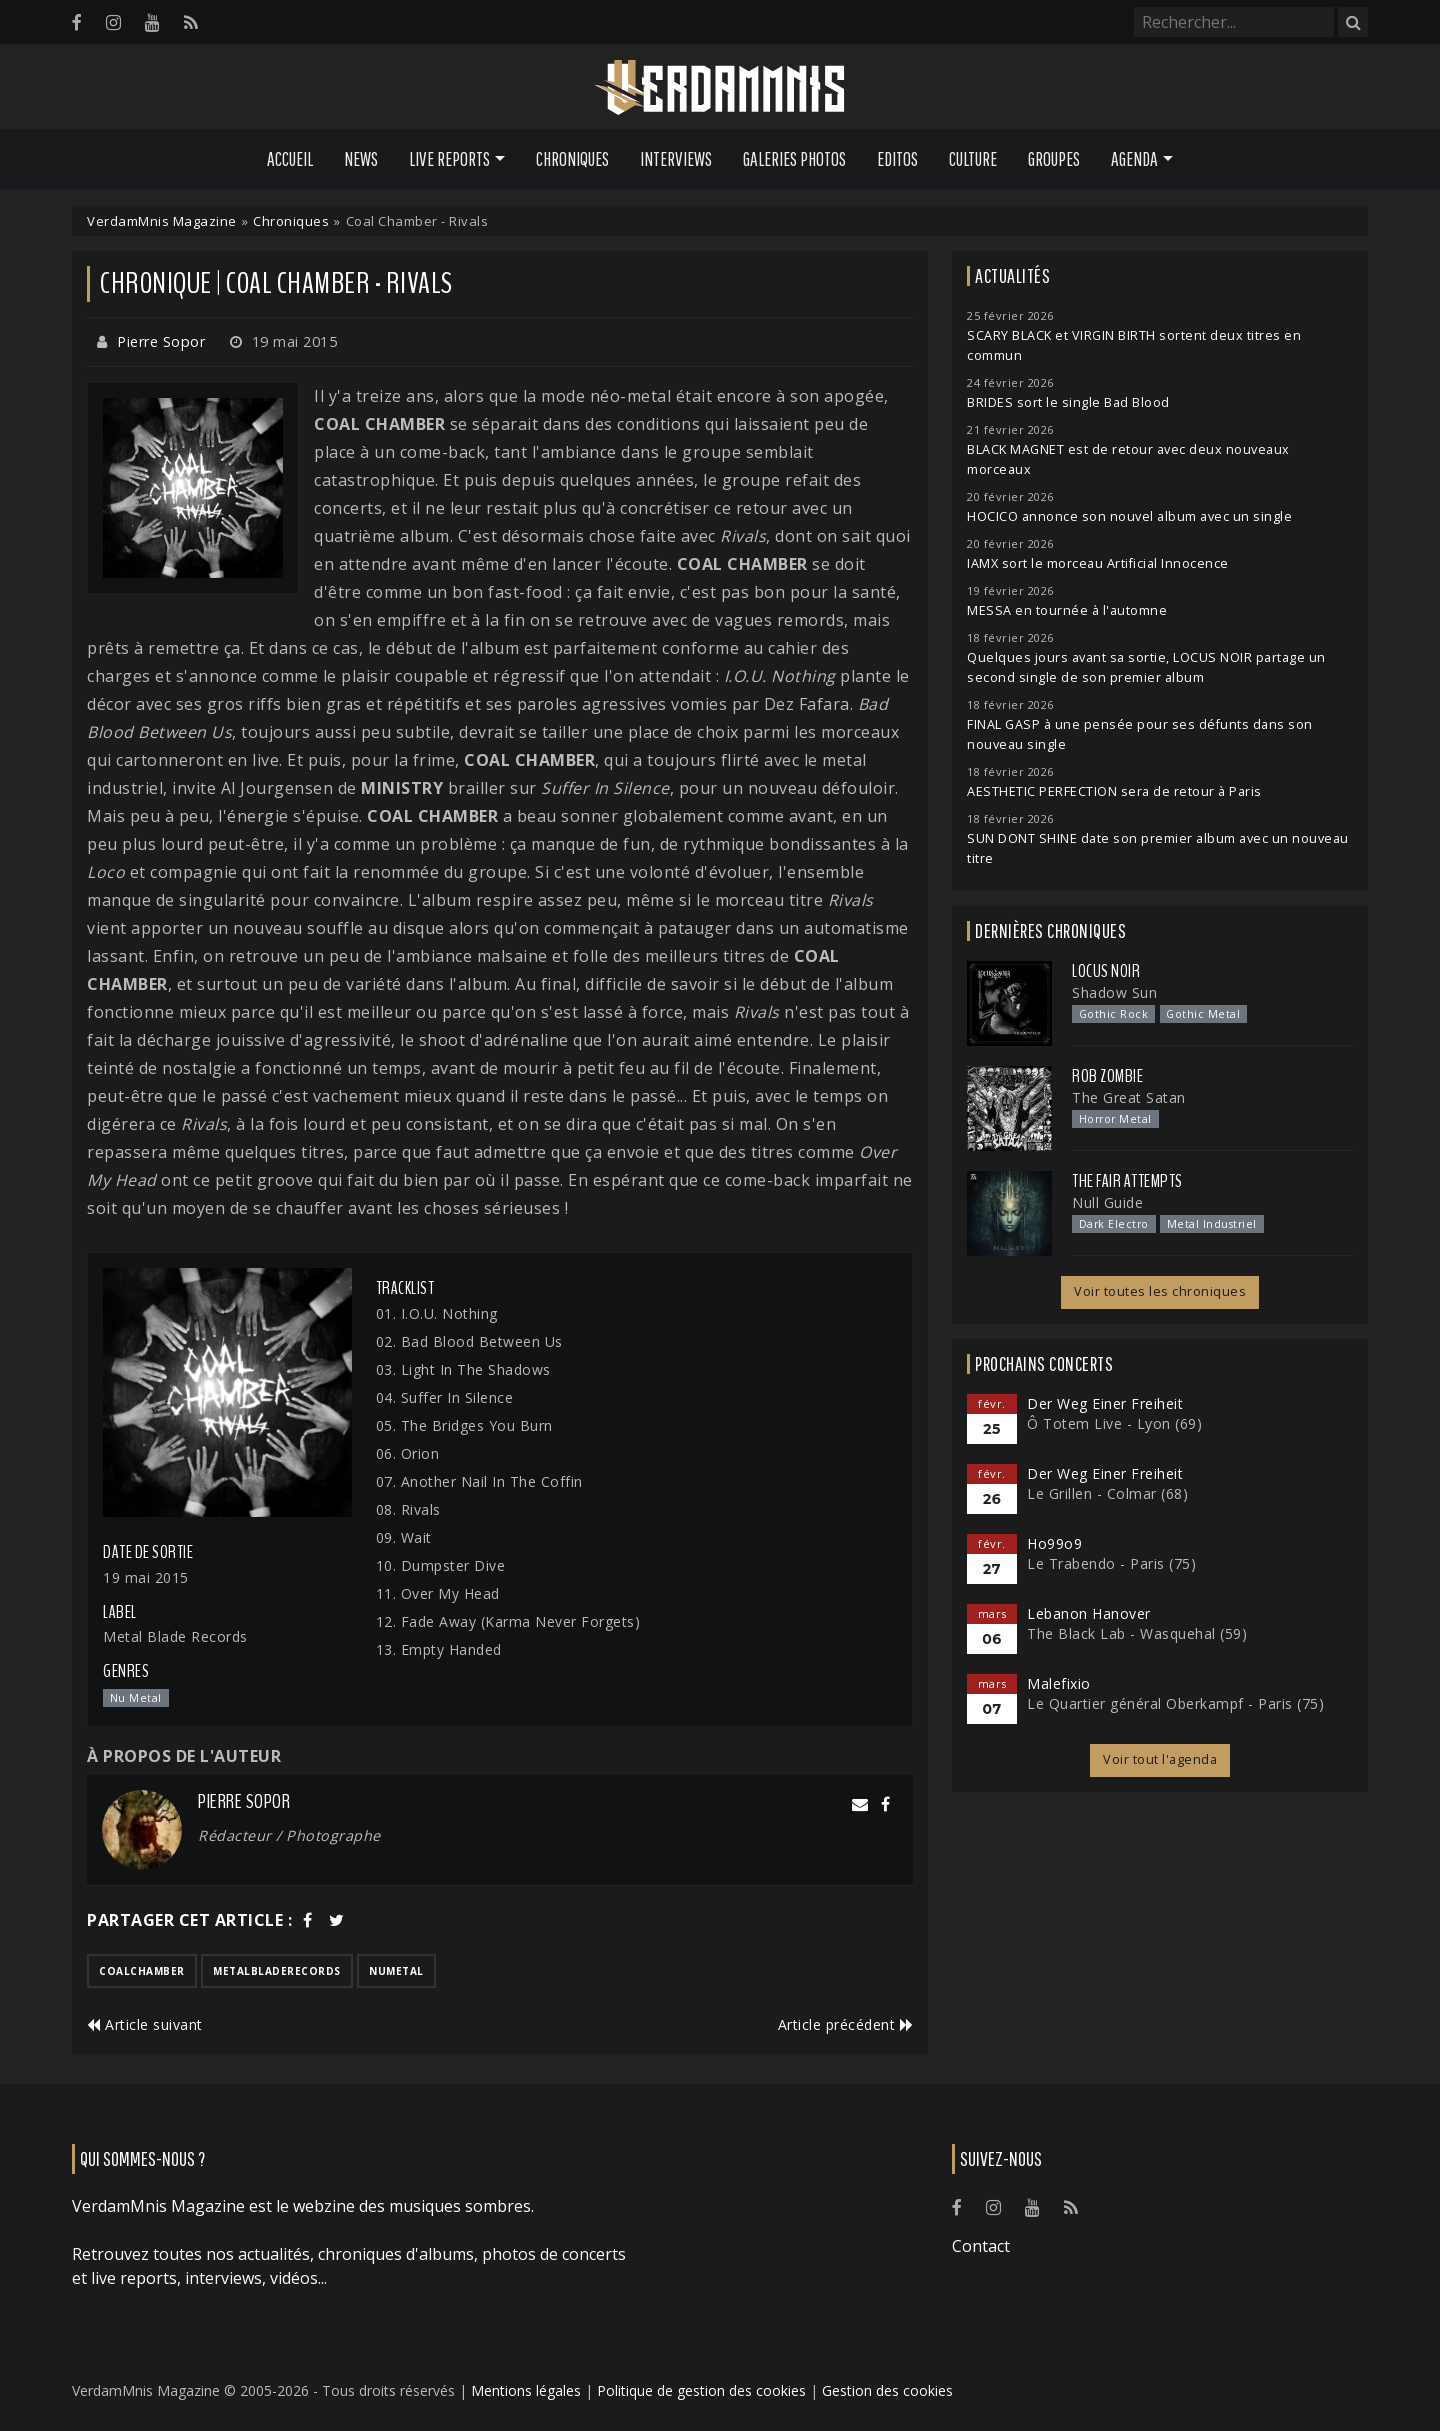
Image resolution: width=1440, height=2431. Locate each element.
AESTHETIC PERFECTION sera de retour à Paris (1114, 791)
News (361, 159)
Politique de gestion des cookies (701, 2390)
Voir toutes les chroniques (1160, 1291)
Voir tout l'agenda (1160, 1759)
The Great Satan (1129, 1097)
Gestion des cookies (887, 2390)
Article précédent (846, 2024)
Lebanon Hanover (1089, 1613)
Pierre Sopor (161, 341)
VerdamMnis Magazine (162, 221)
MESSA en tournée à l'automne (1067, 610)
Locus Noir (1106, 971)
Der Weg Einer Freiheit (1105, 1403)
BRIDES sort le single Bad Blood (1068, 402)
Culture (973, 159)
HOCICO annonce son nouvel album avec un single (1129, 516)
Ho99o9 (1054, 1543)
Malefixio (1059, 1683)
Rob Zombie (1107, 1076)
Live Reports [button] (449, 159)
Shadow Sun (1114, 992)
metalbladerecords (277, 1971)
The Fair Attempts (1127, 1181)
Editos (897, 159)
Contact (981, 2246)
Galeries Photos (794, 159)
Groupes (1054, 159)
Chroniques (572, 159)
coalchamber (142, 1971)
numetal (396, 1971)
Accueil (290, 159)
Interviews (676, 159)
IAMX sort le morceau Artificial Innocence (1098, 563)
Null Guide (1107, 1202)
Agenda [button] (1134, 159)
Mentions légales (526, 2390)
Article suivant (145, 2024)
